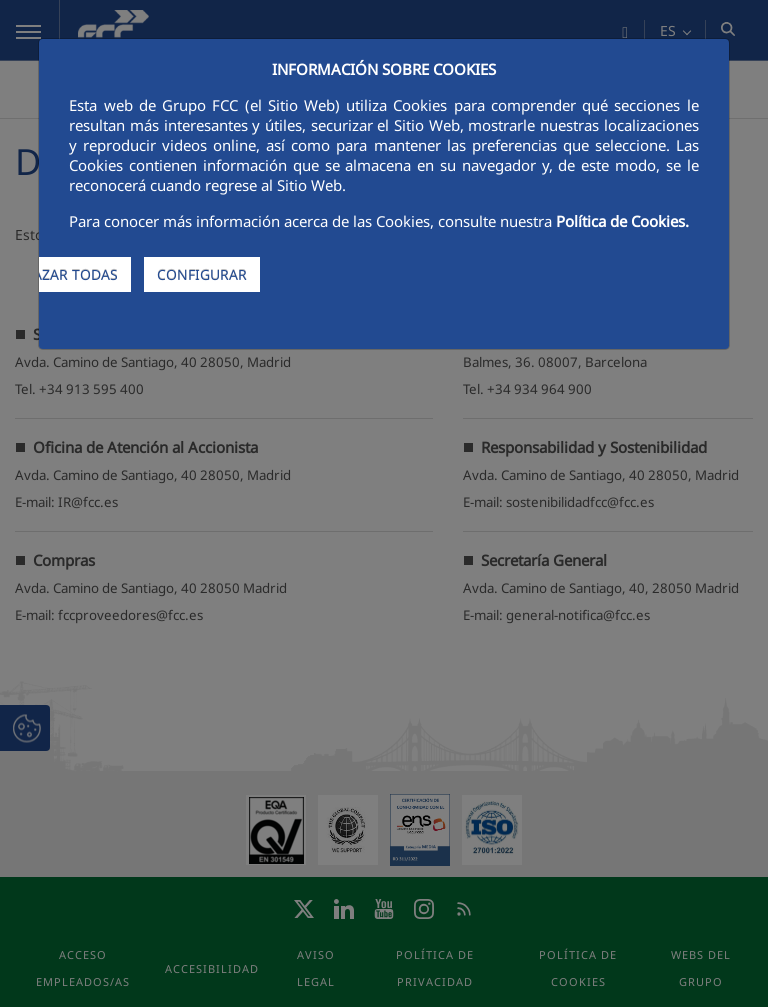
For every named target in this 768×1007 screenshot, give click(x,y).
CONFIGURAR (202, 274)
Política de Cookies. (622, 221)
